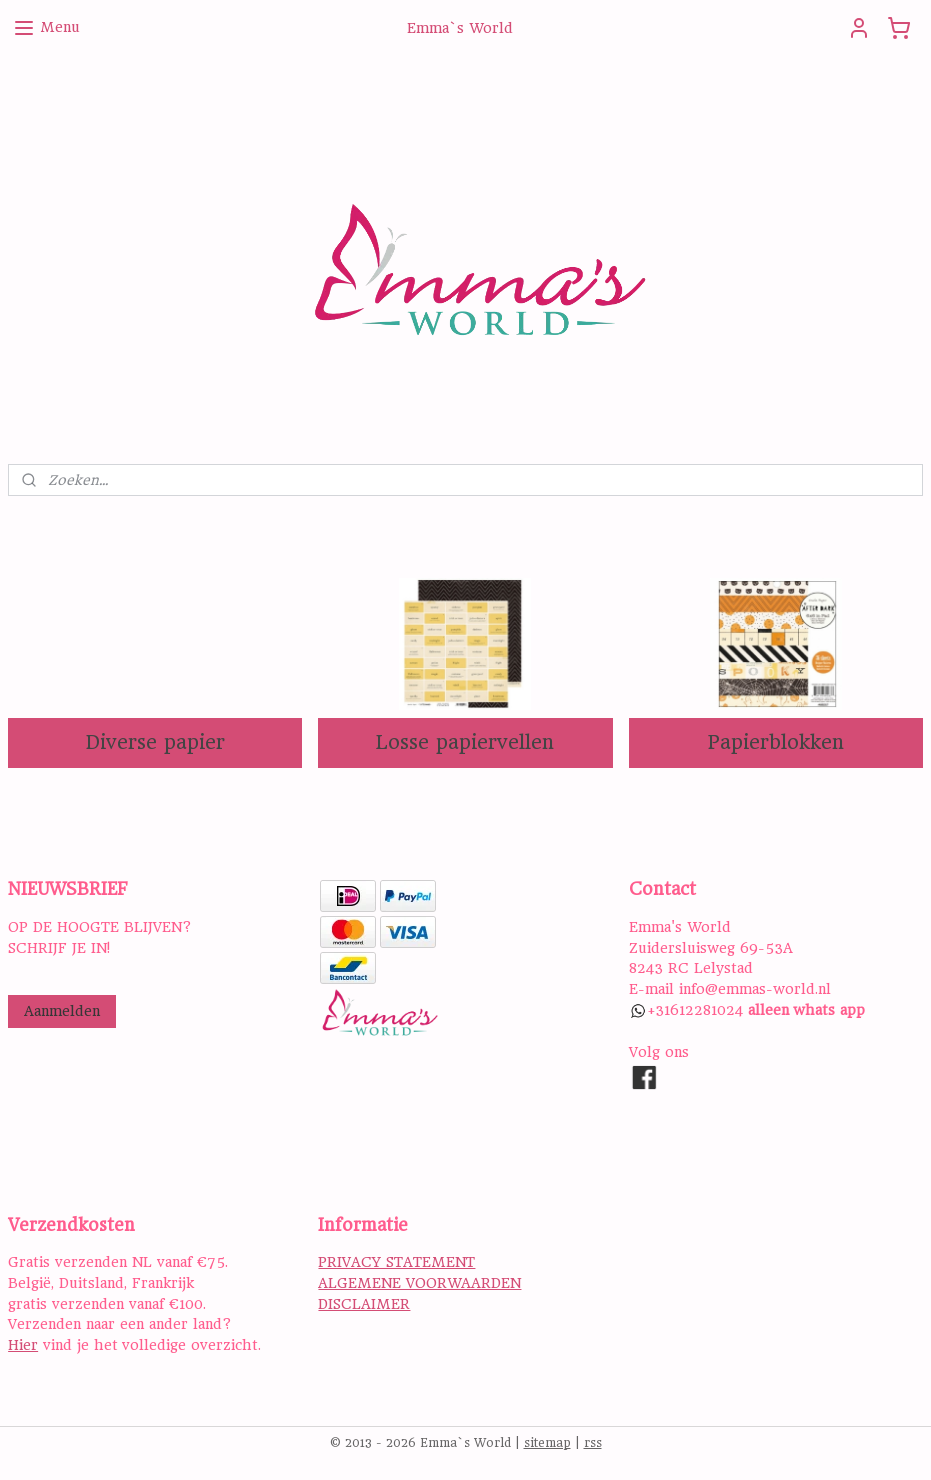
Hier (23, 1345)
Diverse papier (155, 742)
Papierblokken (775, 742)
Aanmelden (62, 1011)
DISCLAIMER (364, 1304)
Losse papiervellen (465, 742)
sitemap (547, 1443)
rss (593, 1443)
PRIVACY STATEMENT (396, 1262)
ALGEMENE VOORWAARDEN (419, 1283)
